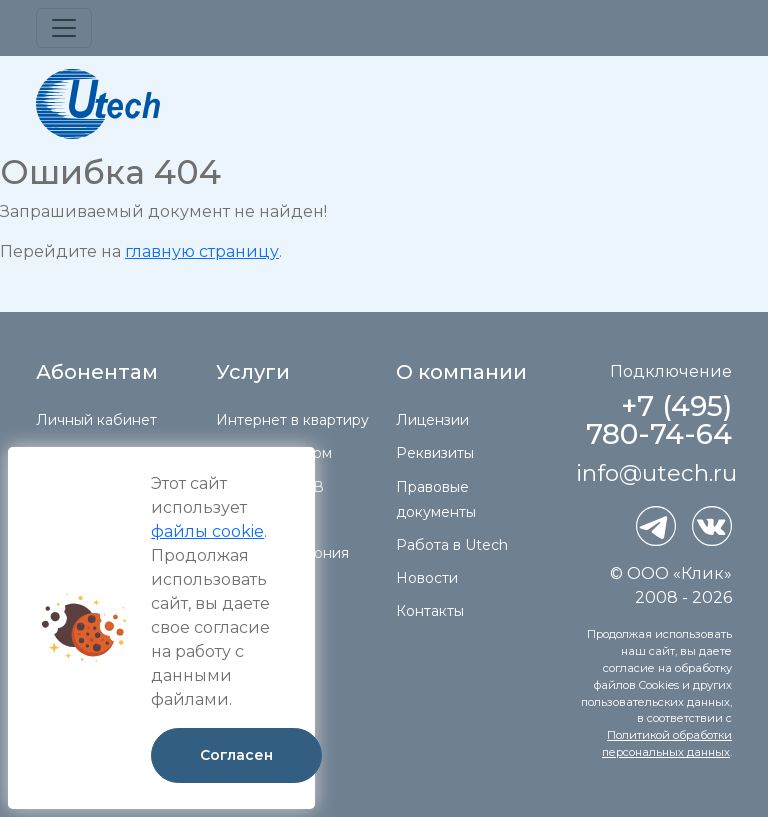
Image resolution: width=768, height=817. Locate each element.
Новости (427, 578)
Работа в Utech (452, 545)
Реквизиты (435, 453)
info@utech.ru (656, 473)
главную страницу (202, 251)
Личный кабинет (96, 420)
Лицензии (432, 420)
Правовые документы (436, 499)
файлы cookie (207, 531)
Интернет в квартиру (292, 420)
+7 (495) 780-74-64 (659, 420)
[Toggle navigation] (64, 28)
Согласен (236, 755)
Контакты (430, 611)
